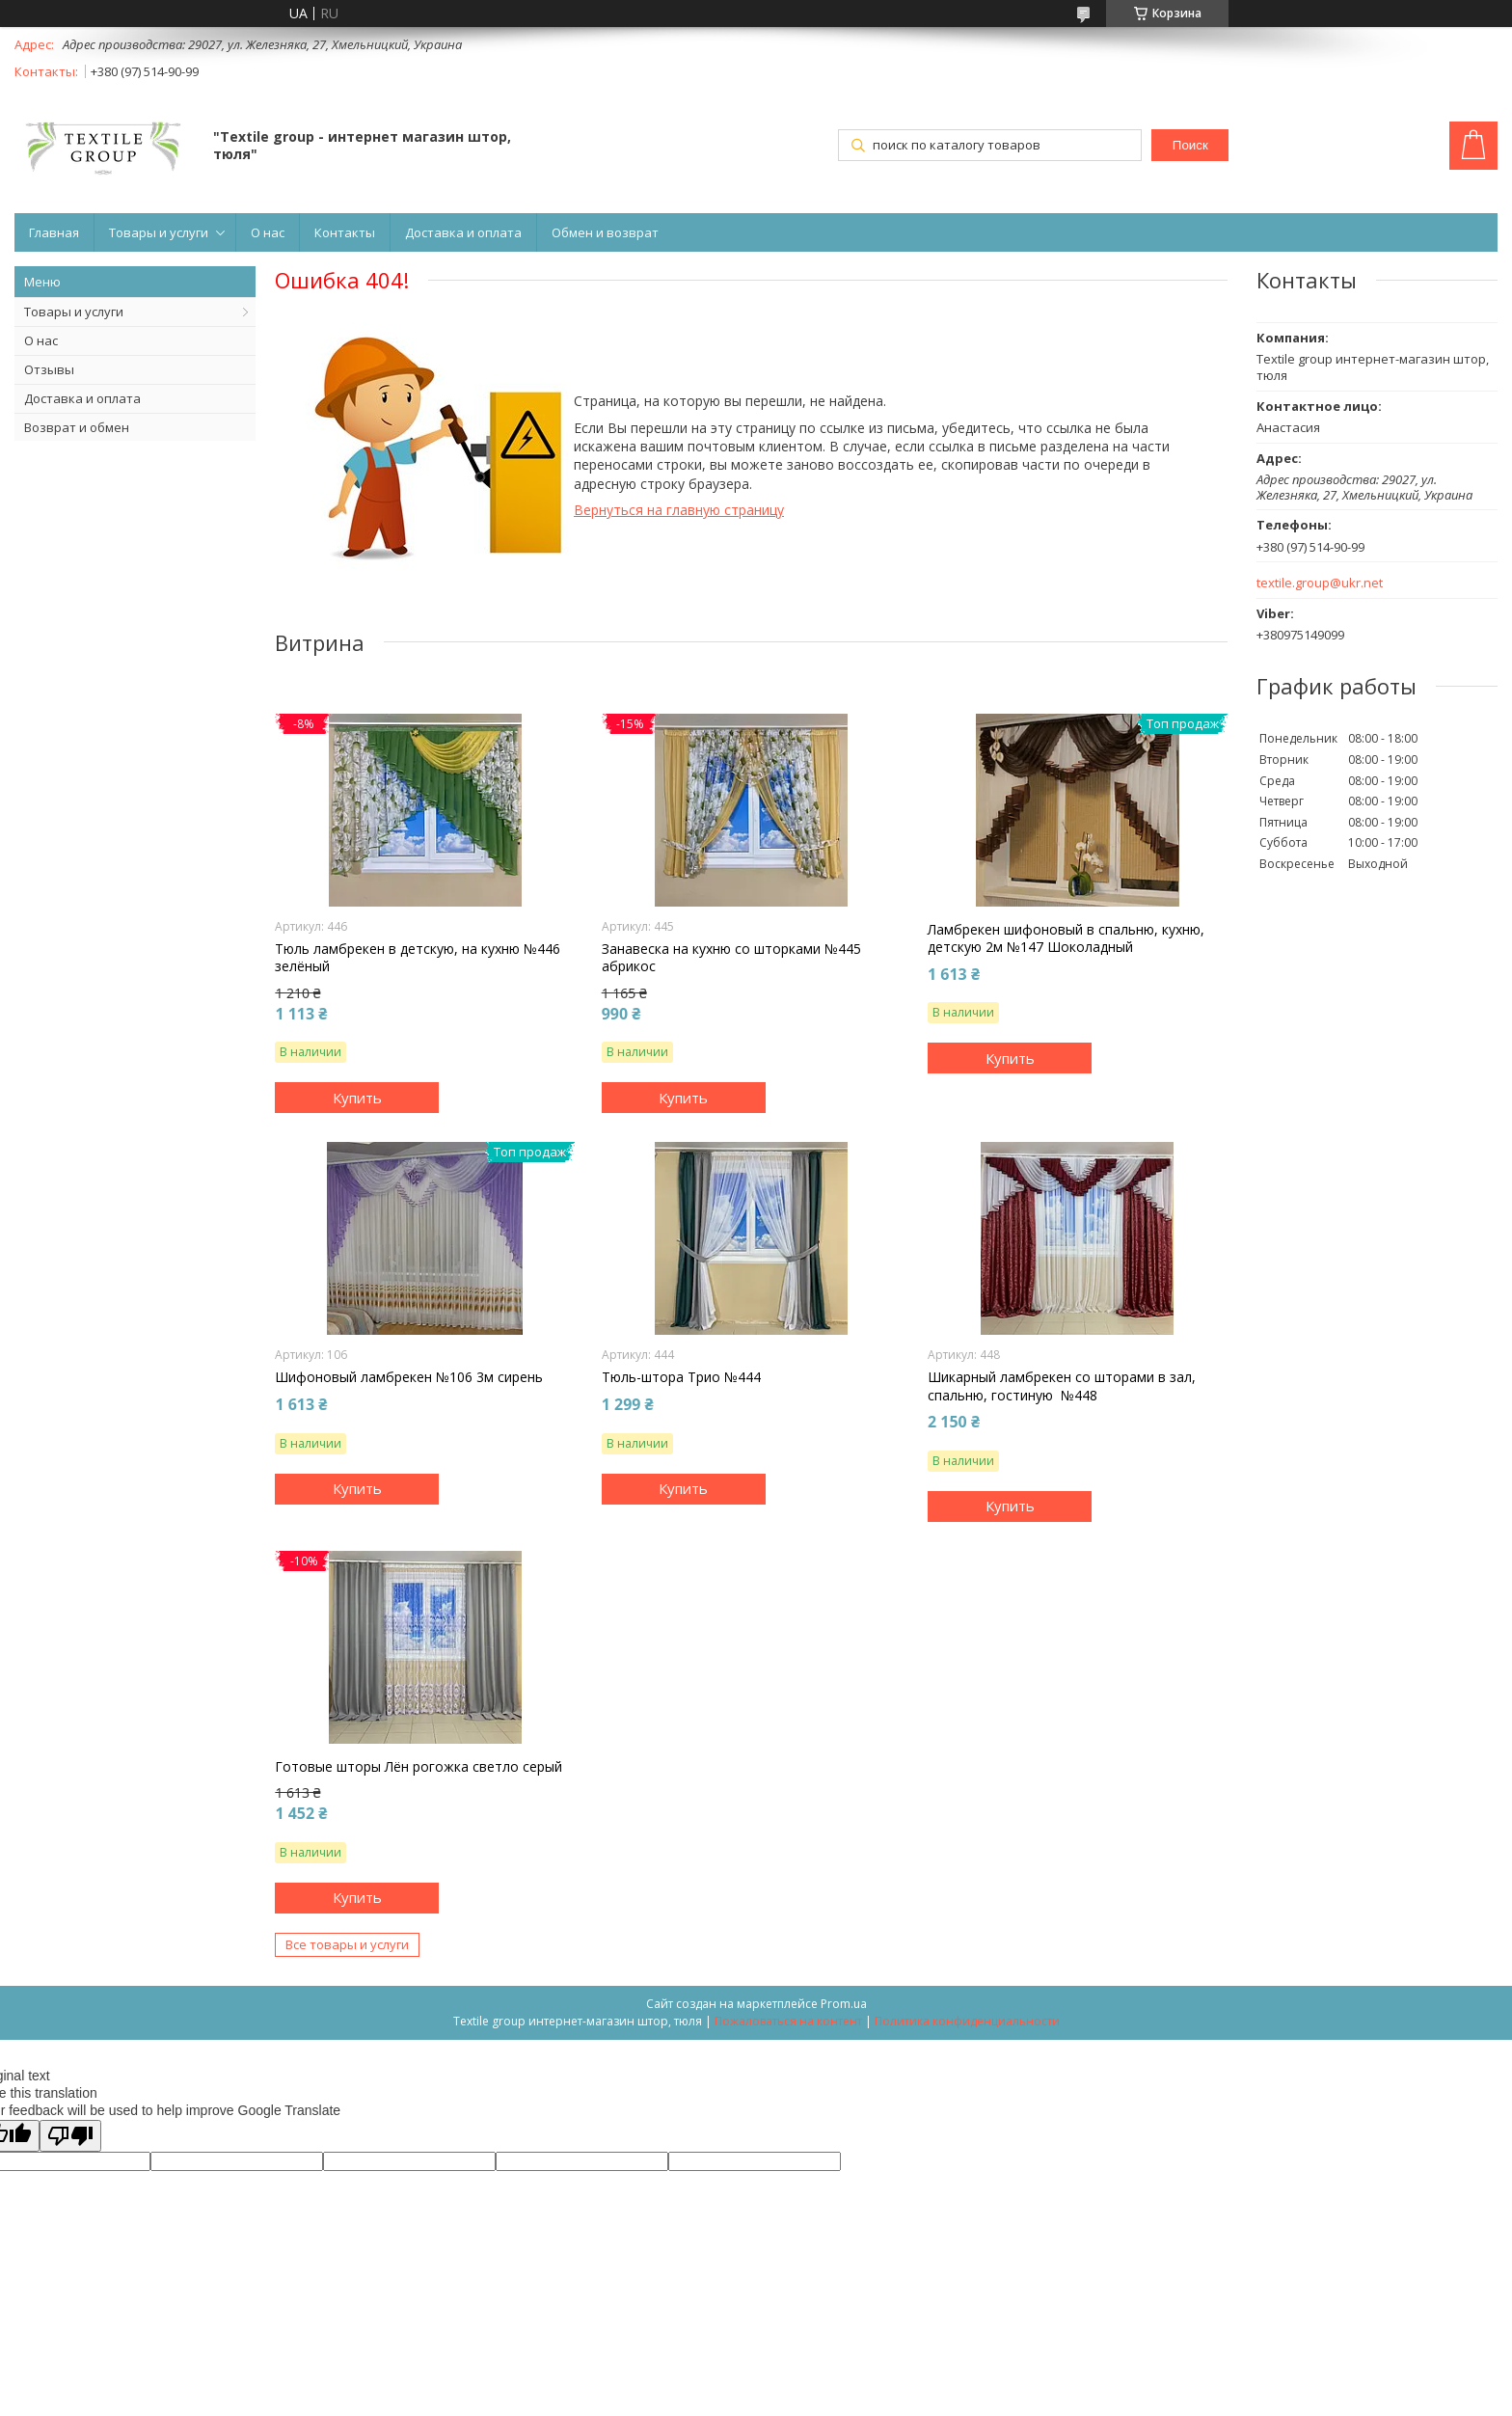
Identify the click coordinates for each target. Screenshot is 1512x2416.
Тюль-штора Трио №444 (681, 1377)
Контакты (344, 232)
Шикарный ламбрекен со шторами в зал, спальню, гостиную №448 (1062, 1386)
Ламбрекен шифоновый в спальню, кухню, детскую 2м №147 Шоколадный (1066, 938)
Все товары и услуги (347, 1944)
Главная (54, 232)
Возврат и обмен (76, 427)
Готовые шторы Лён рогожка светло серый (418, 1767)
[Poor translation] (70, 2136)
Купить (357, 1097)
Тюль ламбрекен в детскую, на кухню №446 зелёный (417, 957)
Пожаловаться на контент (788, 2021)
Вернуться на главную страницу (679, 510)
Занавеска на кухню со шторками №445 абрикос (731, 957)
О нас (267, 232)
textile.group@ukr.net (1319, 583)
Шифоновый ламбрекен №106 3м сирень (409, 1377)
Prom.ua (844, 2003)
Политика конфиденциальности (967, 2021)
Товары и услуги (158, 232)
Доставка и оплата (463, 232)
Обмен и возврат (605, 232)
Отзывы (49, 369)
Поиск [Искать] (1190, 145)
